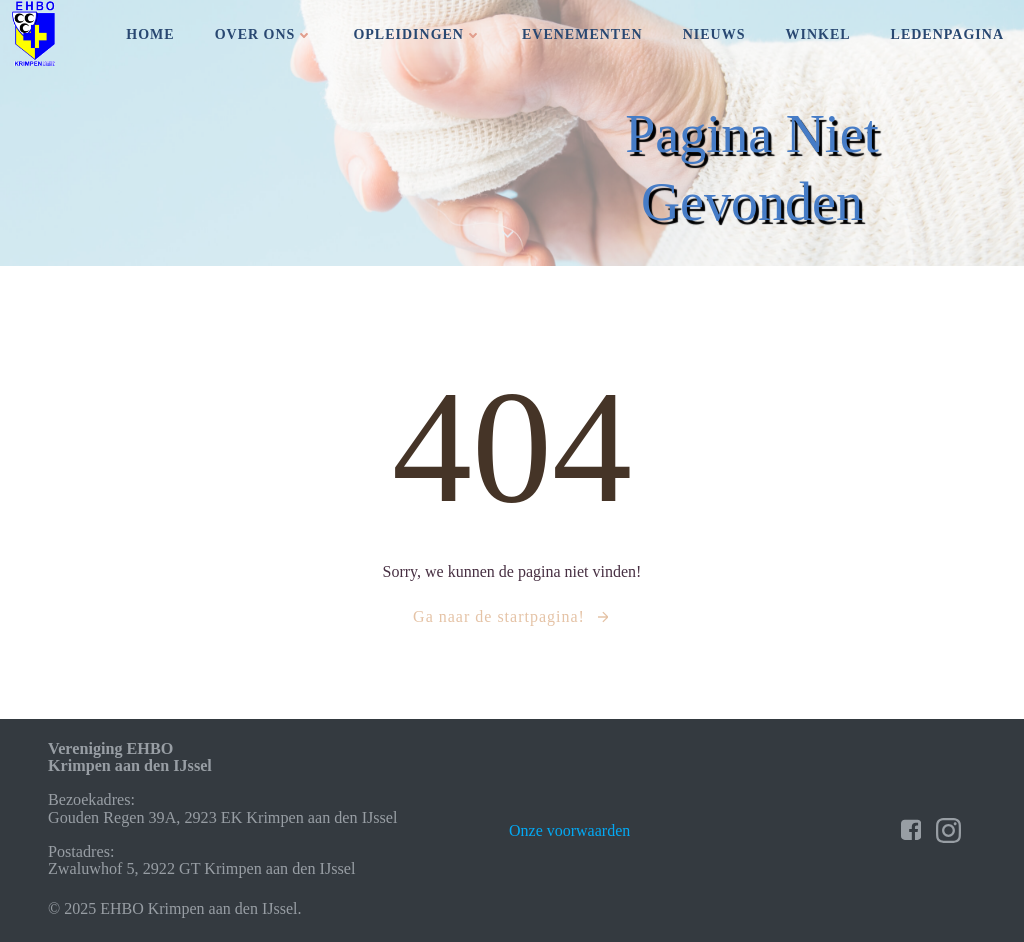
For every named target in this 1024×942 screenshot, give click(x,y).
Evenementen (582, 34)
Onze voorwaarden (569, 830)
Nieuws (714, 34)
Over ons (264, 34)
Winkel (817, 34)
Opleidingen (417, 34)
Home (150, 34)
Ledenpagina (947, 34)
